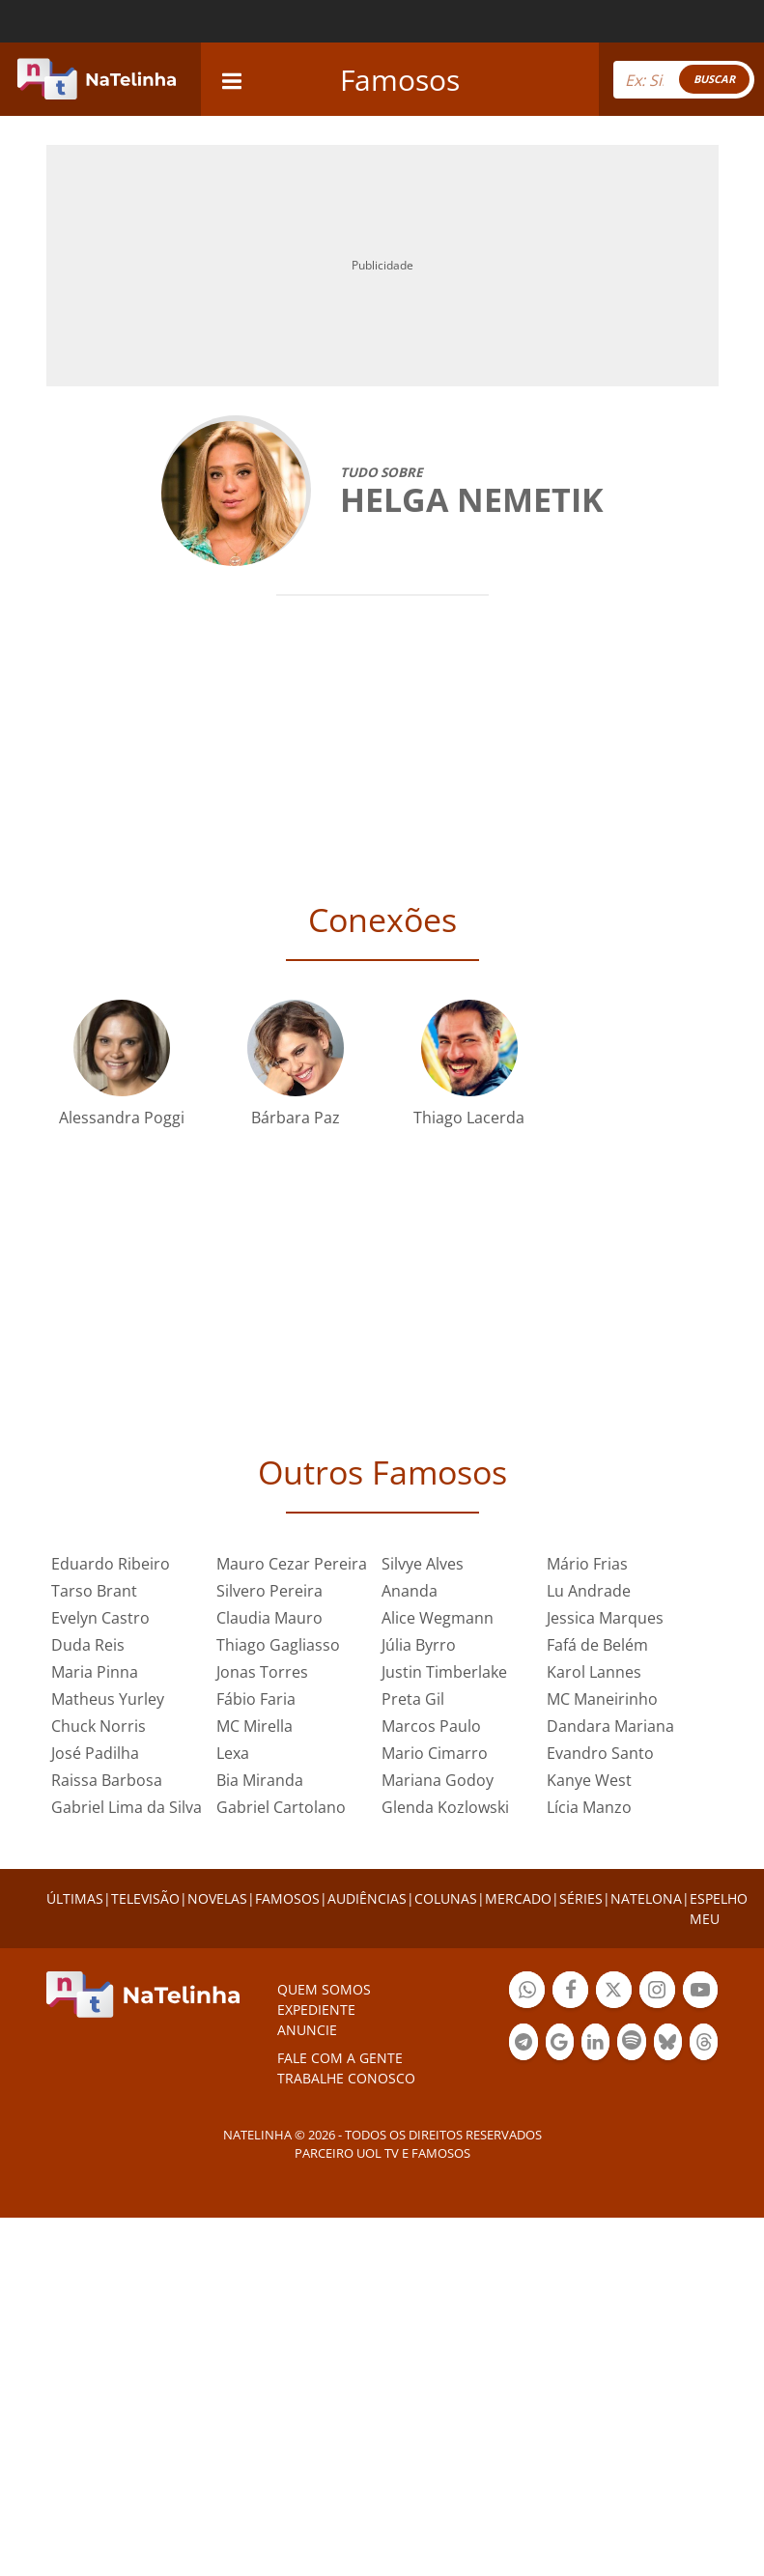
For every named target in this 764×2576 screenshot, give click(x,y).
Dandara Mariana (610, 1726)
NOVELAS (217, 1898)
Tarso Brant (94, 1590)
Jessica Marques (605, 1617)
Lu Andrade (589, 1590)
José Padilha (95, 1753)
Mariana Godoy (438, 1780)
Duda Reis (88, 1645)
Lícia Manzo (589, 1807)
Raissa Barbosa (106, 1780)
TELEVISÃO (145, 1898)
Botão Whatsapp (527, 1992)
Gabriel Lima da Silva (126, 1807)
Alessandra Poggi (121, 1117)
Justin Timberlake (444, 1672)
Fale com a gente (340, 2058)
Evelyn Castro (100, 1617)
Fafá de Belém (597, 1645)
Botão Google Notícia (560, 2044)
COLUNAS (445, 1898)
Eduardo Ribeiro (110, 1563)
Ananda (410, 1590)
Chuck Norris (98, 1726)
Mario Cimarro (435, 1753)
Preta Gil (413, 1699)
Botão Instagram (657, 1992)
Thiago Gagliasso (278, 1645)
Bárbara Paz (295, 1117)
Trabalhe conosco (346, 2078)
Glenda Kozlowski (445, 1807)
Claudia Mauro (269, 1617)
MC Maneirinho (602, 1699)
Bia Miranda (259, 1780)
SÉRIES (581, 1898)
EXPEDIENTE (316, 2009)
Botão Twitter (614, 1992)
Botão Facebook (570, 1992)
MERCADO (518, 1898)
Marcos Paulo (431, 1726)
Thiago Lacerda (468, 1117)
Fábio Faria (256, 1699)
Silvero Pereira (269, 1590)
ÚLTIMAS (74, 1898)
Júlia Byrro (419, 1645)
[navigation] (231, 79)
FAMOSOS (287, 1898)
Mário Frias (587, 1563)
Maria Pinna (94, 1672)
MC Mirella (254, 1726)
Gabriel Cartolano (281, 1807)
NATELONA (646, 1898)
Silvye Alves (423, 1563)
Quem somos (324, 1989)
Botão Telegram (523, 2044)
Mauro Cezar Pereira (291, 1563)
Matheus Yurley (107, 1699)
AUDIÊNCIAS (367, 1898)
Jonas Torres (262, 1672)
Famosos (400, 79)
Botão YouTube (701, 1992)
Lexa (232, 1753)
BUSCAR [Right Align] (714, 78)
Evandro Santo (600, 1753)
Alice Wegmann (438, 1617)
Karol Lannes (594, 1672)
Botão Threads (704, 2044)
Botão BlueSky (668, 2044)
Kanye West (589, 1780)
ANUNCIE (307, 2030)
